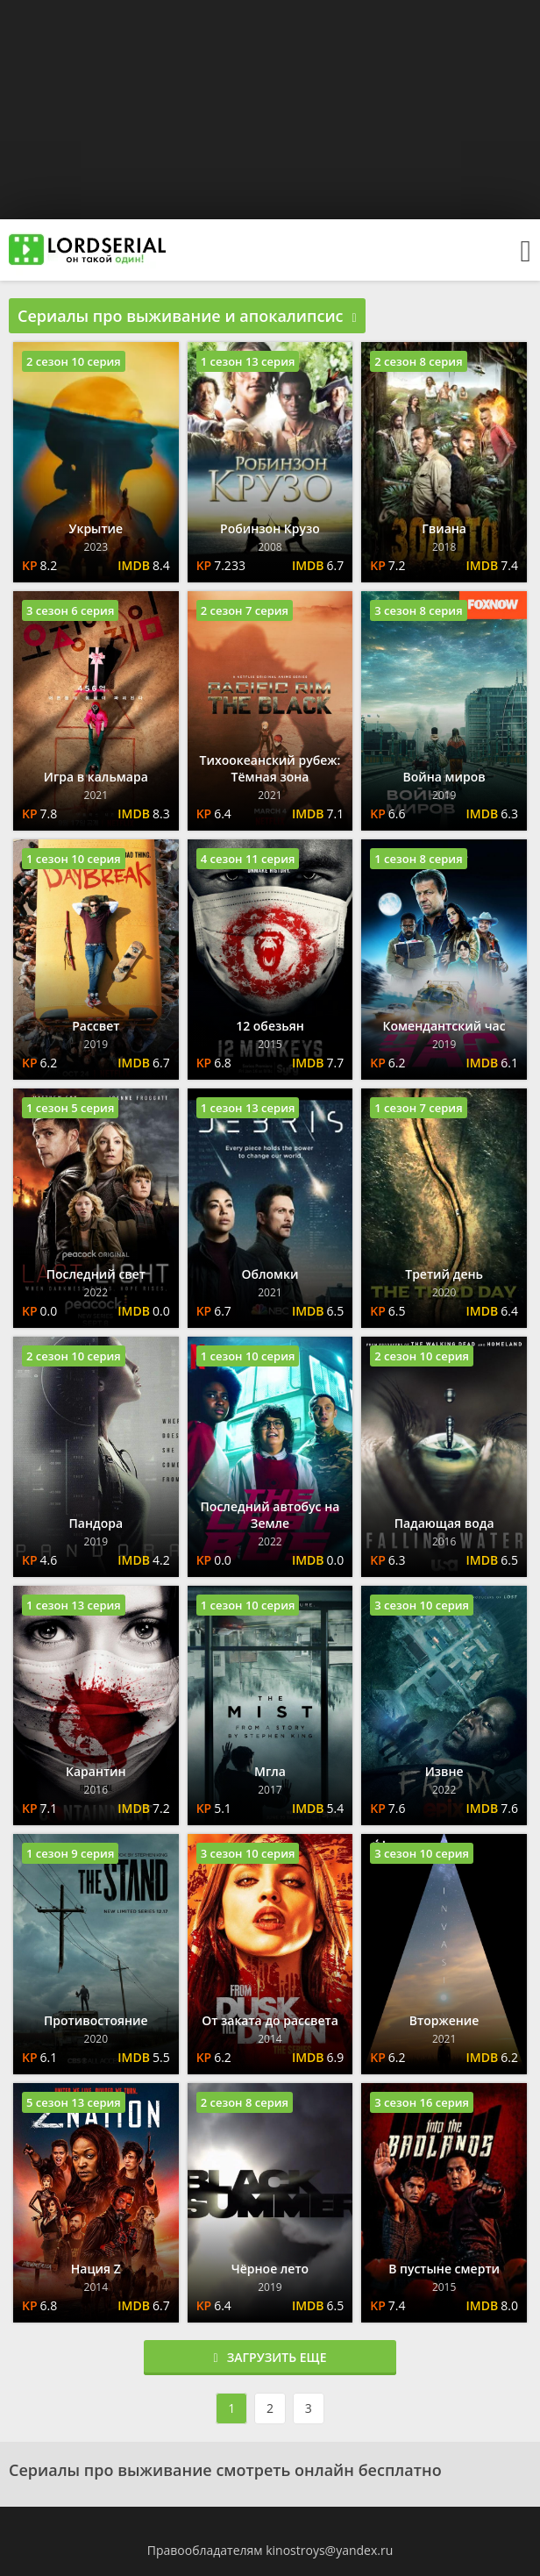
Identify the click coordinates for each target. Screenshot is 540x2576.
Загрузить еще (270, 2357)
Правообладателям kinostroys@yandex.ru (270, 2550)
